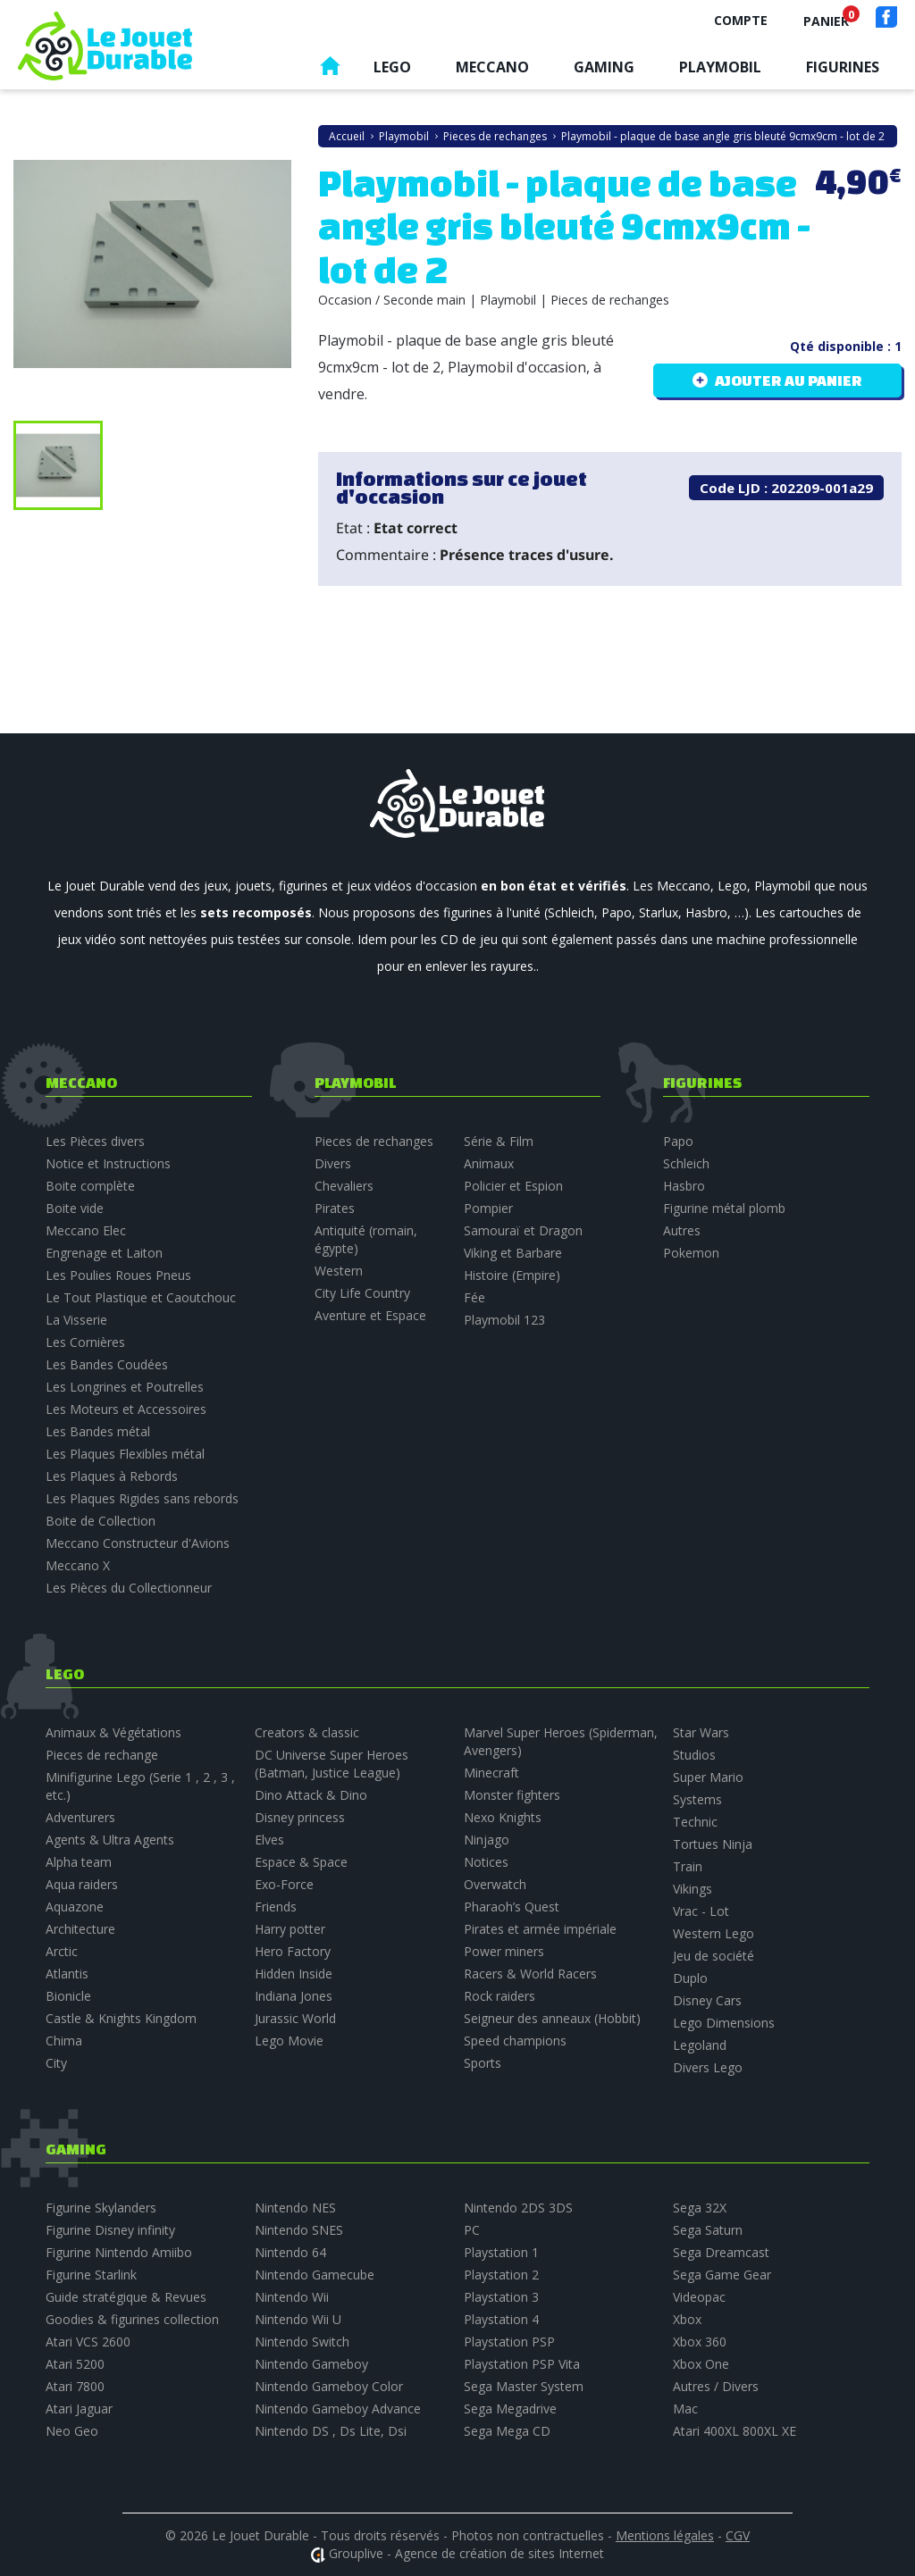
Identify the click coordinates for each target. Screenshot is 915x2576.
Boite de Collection (100, 1520)
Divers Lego (708, 2067)
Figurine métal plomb (724, 1208)
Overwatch (495, 1884)
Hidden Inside (293, 1973)
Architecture (80, 1928)
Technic (695, 1821)
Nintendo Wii (292, 2296)
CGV (738, 2535)
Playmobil (720, 67)
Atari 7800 (75, 2386)
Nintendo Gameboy (311, 2363)
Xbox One (701, 2363)
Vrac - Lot (701, 1911)
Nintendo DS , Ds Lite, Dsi (331, 2430)
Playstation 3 (501, 2296)
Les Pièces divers (95, 1141)
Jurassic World (295, 2018)
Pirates (335, 1208)
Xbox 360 (699, 2341)
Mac (685, 2408)
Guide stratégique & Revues (126, 2296)
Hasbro (684, 1185)
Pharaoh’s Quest (511, 1906)
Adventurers (80, 1817)
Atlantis (67, 1973)
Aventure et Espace (370, 1315)
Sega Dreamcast (721, 2252)
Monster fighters (512, 1794)
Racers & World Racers (530, 1973)
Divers (333, 1163)
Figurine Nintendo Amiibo (119, 2252)
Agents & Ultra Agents (110, 1839)
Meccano (492, 67)
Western (339, 1270)
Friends (276, 1906)
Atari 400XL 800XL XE (734, 2430)
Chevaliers (344, 1185)
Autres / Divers (716, 2386)
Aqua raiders (82, 1884)
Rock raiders (499, 1995)
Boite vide (75, 1208)
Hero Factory (293, 1951)
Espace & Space (301, 1861)
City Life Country (362, 1292)
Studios (694, 1754)
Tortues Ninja (712, 1844)
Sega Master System (523, 2386)
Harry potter (290, 1928)
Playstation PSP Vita (522, 2363)
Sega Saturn (708, 2229)
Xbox (687, 2319)
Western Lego (713, 1933)
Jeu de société (713, 1955)
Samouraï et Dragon (523, 1230)
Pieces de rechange (102, 1754)
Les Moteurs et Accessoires (126, 1409)
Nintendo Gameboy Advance (338, 2408)
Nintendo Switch (302, 2341)
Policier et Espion (513, 1185)
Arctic (62, 1951)
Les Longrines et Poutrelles (125, 1386)
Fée (474, 1297)
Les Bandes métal (98, 1431)
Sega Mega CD (507, 2430)
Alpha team (79, 1861)
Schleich (686, 1163)
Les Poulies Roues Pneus (118, 1275)
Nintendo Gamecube (314, 2274)
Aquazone (75, 1906)
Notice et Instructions (108, 1163)
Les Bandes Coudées (107, 1364)
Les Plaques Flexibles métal (125, 1453)
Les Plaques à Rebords (112, 1476)
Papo (678, 1141)
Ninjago (486, 1839)
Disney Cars (707, 2000)
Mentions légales (665, 2535)
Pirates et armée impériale (540, 1928)
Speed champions (515, 2040)
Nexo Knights (502, 1817)
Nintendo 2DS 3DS (518, 2207)
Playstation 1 (501, 2252)
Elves (269, 1839)
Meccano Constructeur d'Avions (138, 1543)
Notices (486, 1861)
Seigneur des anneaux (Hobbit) (552, 2018)
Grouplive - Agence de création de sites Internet (466, 2553)
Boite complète (90, 1185)
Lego (392, 67)
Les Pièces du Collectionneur (129, 1587)
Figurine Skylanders (101, 2207)
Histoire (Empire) (512, 1275)
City (56, 2062)
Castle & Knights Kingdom (121, 2018)
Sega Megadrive (510, 2408)
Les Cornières (85, 1342)
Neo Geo (72, 2430)
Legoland (699, 2045)
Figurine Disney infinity (110, 2229)
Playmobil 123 (504, 1319)
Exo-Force (284, 1884)
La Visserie (76, 1319)
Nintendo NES (295, 2207)
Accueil (329, 70)
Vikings (692, 1888)
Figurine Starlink (91, 2274)
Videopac (699, 2296)
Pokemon (691, 1252)
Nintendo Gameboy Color (329, 2386)
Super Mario (708, 1777)
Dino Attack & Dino (311, 1794)
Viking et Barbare (513, 1252)
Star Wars (701, 1732)
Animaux (489, 1163)
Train (687, 1866)
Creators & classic (307, 1732)
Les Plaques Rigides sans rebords (142, 1498)
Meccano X (78, 1565)
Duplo (690, 1978)
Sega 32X (699, 2207)
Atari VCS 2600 (88, 2341)
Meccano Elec (86, 1230)
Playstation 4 (501, 2319)
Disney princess (300, 1817)
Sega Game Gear (722, 2274)
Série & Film (498, 1141)
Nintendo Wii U (298, 2319)
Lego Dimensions (724, 2022)
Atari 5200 (75, 2363)
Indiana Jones (293, 1995)
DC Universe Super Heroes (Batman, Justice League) (331, 1763)
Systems (697, 1799)
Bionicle (68, 1995)
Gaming (604, 67)
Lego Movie (289, 2040)
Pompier (488, 1208)
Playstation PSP (509, 2341)
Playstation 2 (501, 2274)
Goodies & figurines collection (132, 2319)
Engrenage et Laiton (104, 1252)
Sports (482, 2062)
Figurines (842, 67)
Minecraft (491, 1772)
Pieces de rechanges (374, 1141)
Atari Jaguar (79, 2408)
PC (472, 2229)
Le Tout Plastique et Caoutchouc (141, 1297)
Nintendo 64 (290, 2252)
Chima (64, 2040)
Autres (682, 1230)
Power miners (504, 1951)
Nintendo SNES (299, 2229)
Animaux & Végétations (113, 1732)
